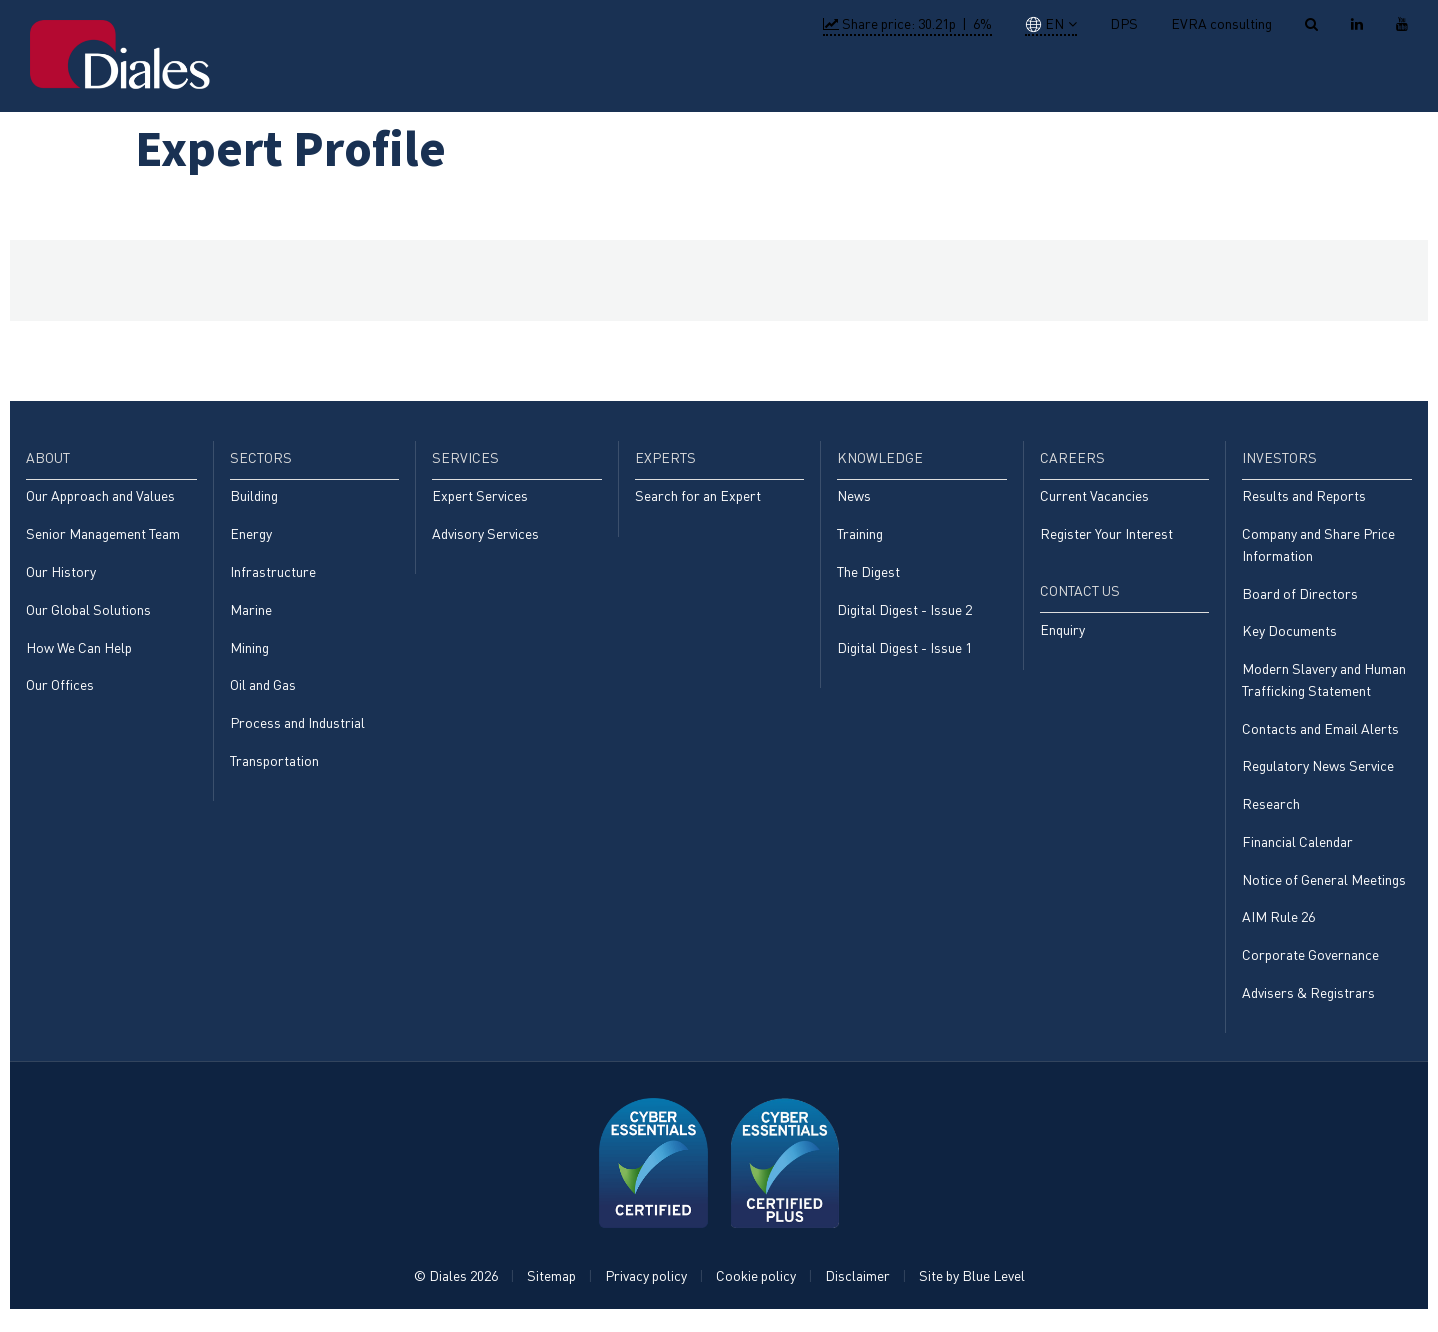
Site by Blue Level (972, 1288)
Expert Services (480, 496)
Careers (1119, 78)
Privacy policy (646, 1288)
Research (1271, 811)
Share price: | (907, 23)
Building (254, 496)
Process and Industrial (297, 728)
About (619, 78)
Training (860, 535)
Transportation (274, 766)
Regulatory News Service (1318, 773)
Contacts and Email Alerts (1320, 734)
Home (544, 78)
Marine (251, 612)
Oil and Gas (263, 689)
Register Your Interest (1106, 535)
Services (802, 78)
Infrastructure (273, 573)
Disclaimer (857, 1288)
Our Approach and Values (100, 496)
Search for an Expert (698, 496)
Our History (61, 573)
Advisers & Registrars (1308, 1004)
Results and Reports (1304, 496)
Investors (1223, 78)
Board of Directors (1300, 596)
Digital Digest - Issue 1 (904, 651)
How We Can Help (79, 651)
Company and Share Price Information (1318, 546)
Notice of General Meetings (1324, 888)
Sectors (705, 78)
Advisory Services (485, 535)
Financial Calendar (1297, 850)
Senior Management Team (103, 535)
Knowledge (1009, 78)
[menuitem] (544, 80)
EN (1044, 24)
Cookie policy (756, 1288)
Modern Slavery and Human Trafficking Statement (1324, 684)
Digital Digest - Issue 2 (904, 612)
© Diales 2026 (456, 1288)
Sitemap (551, 1288)
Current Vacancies (1094, 496)
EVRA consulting (1221, 23)
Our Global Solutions (88, 612)
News (854, 496)
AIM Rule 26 (1278, 927)
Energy (251, 535)
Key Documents (1289, 634)
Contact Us (1346, 78)
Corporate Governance (1310, 965)
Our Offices (60, 689)
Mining (249, 651)
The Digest (868, 573)
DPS (1124, 23)
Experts (900, 78)
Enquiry (1062, 632)
